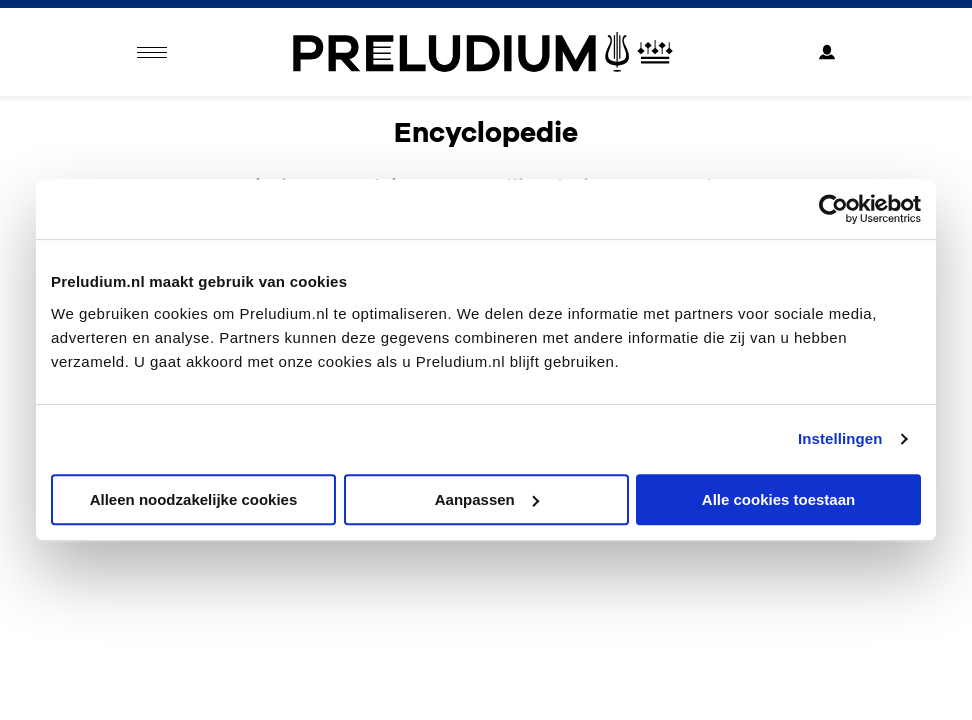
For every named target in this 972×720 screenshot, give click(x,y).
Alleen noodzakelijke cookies (194, 499)
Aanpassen (487, 499)
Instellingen (840, 438)
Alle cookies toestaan (778, 499)
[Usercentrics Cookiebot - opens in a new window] (833, 209)
